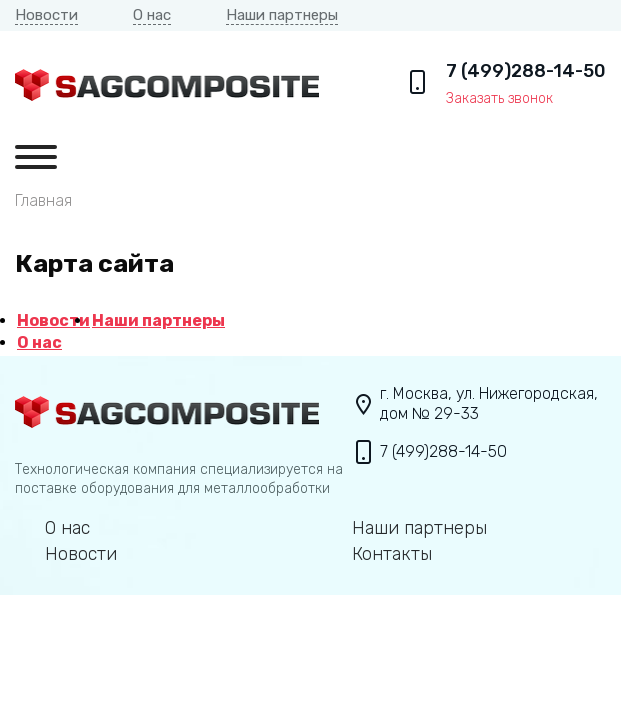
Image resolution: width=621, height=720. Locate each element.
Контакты (392, 554)
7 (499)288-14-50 (526, 71)
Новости (46, 15)
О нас (152, 15)
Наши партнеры (282, 15)
